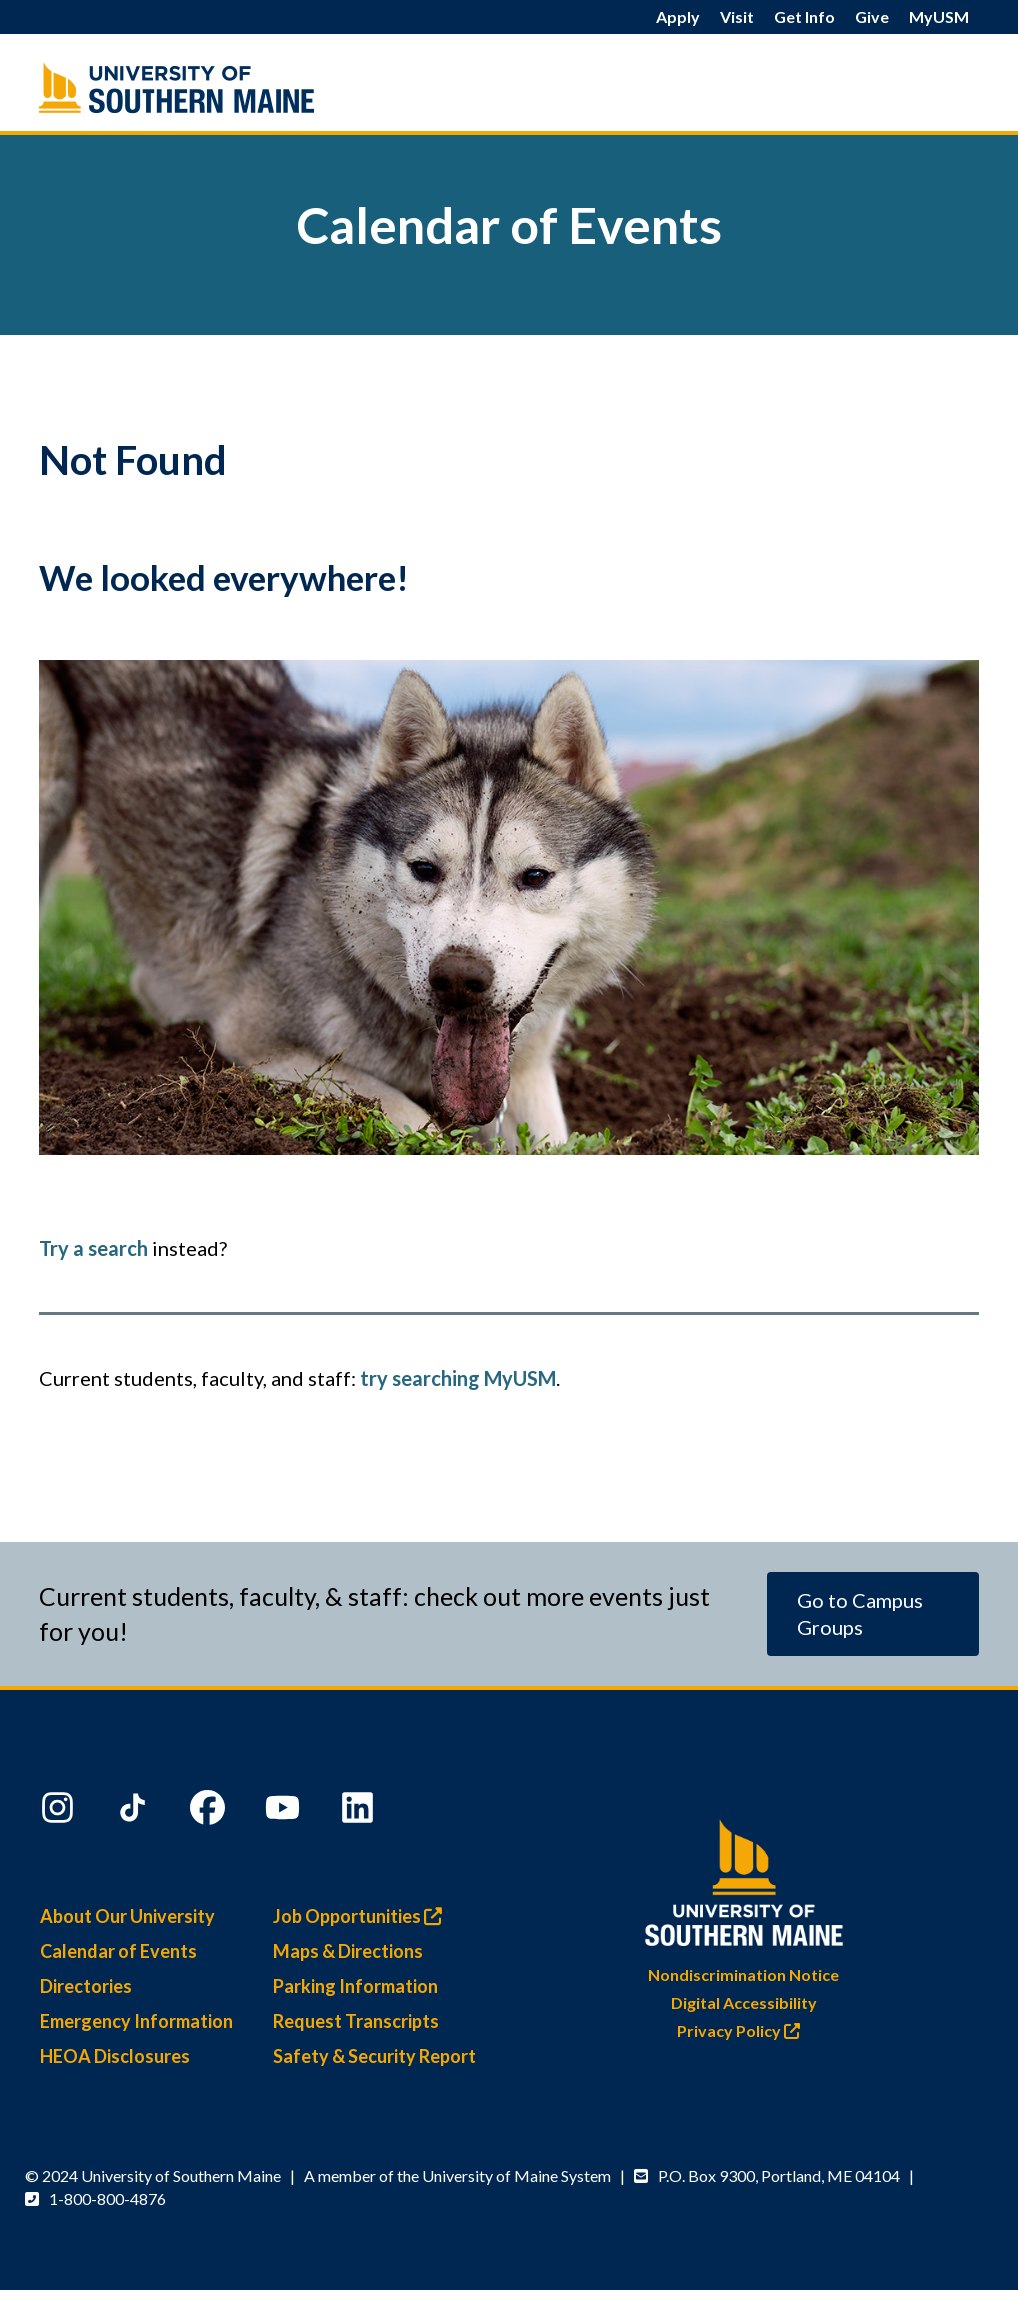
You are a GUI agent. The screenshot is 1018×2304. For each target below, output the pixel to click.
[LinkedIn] (360, 1812)
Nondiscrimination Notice (743, 1974)
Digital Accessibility (744, 2002)
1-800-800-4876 (107, 2198)
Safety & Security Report (374, 2056)
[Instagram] (60, 1812)
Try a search (93, 1248)
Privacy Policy (743, 2030)
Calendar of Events (118, 1951)
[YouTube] (285, 1812)
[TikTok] (135, 1812)
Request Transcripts (356, 2021)
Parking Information (355, 1986)
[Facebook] (210, 1812)
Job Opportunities (362, 1916)
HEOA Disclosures (115, 2056)
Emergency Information (136, 2021)
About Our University (127, 1916)
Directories (86, 1986)
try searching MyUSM (458, 1378)
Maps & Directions (348, 1951)
